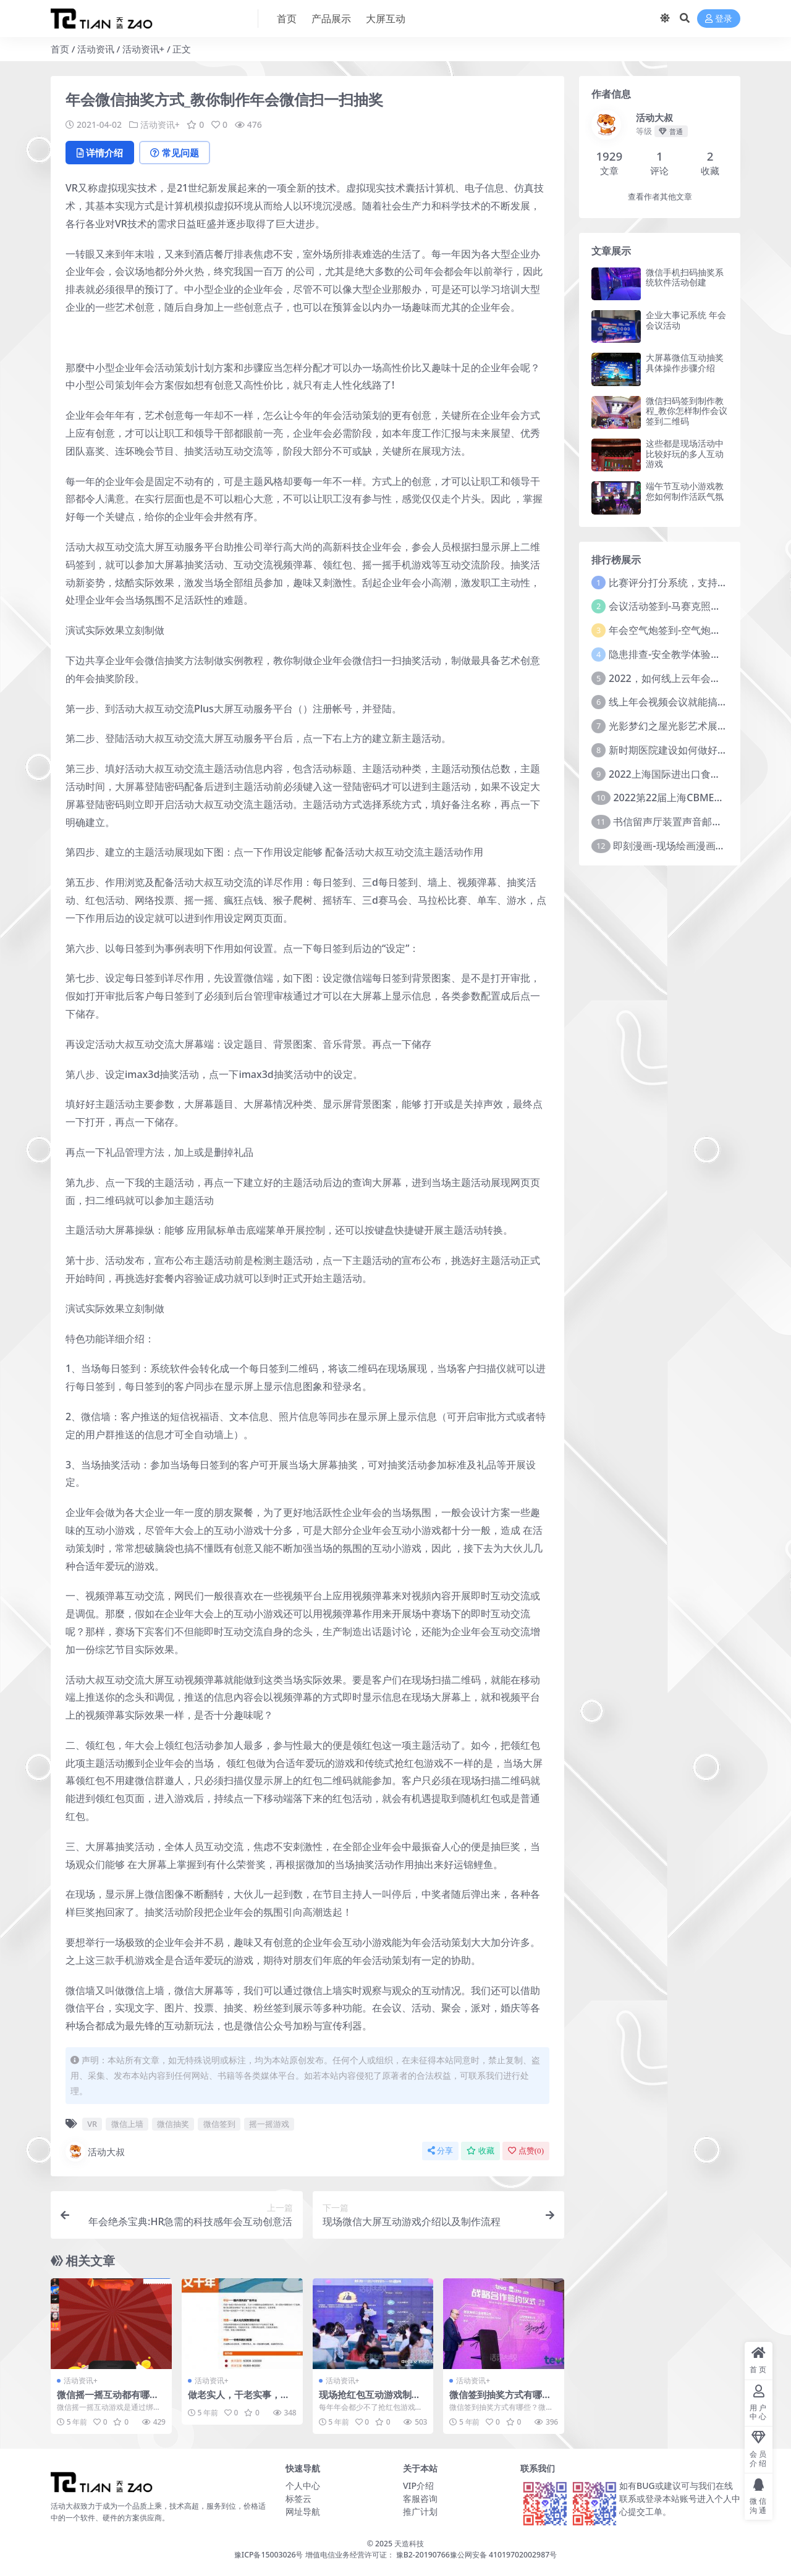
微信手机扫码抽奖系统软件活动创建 (685, 277)
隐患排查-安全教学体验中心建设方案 (689, 654)
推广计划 (420, 2511)
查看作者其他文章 (660, 196)
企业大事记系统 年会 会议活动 (686, 320)
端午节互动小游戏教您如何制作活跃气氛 (685, 491)
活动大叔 (95, 2151)
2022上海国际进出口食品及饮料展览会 (694, 774)
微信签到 (219, 2123)
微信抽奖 (173, 2123)
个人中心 (303, 2485)
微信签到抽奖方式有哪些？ (495, 2400)
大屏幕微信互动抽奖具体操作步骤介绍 (685, 362)
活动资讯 (95, 49)
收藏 (480, 2150)
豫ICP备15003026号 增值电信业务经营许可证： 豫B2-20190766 (342, 2554)
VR (92, 2123)
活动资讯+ (143, 49)
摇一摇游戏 (269, 2123)
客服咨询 (420, 2498)
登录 (718, 18)
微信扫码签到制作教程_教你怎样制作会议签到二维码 (686, 411)
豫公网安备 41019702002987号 (503, 2554)
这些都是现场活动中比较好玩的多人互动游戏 (685, 453)
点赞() (526, 2150)
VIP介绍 (418, 2485)
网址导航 (303, 2511)
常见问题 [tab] (174, 152)
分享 (440, 2150)
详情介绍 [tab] (100, 152)
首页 (60, 49)
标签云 (298, 2498)
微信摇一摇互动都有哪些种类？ (108, 2400)
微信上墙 (127, 2123)
